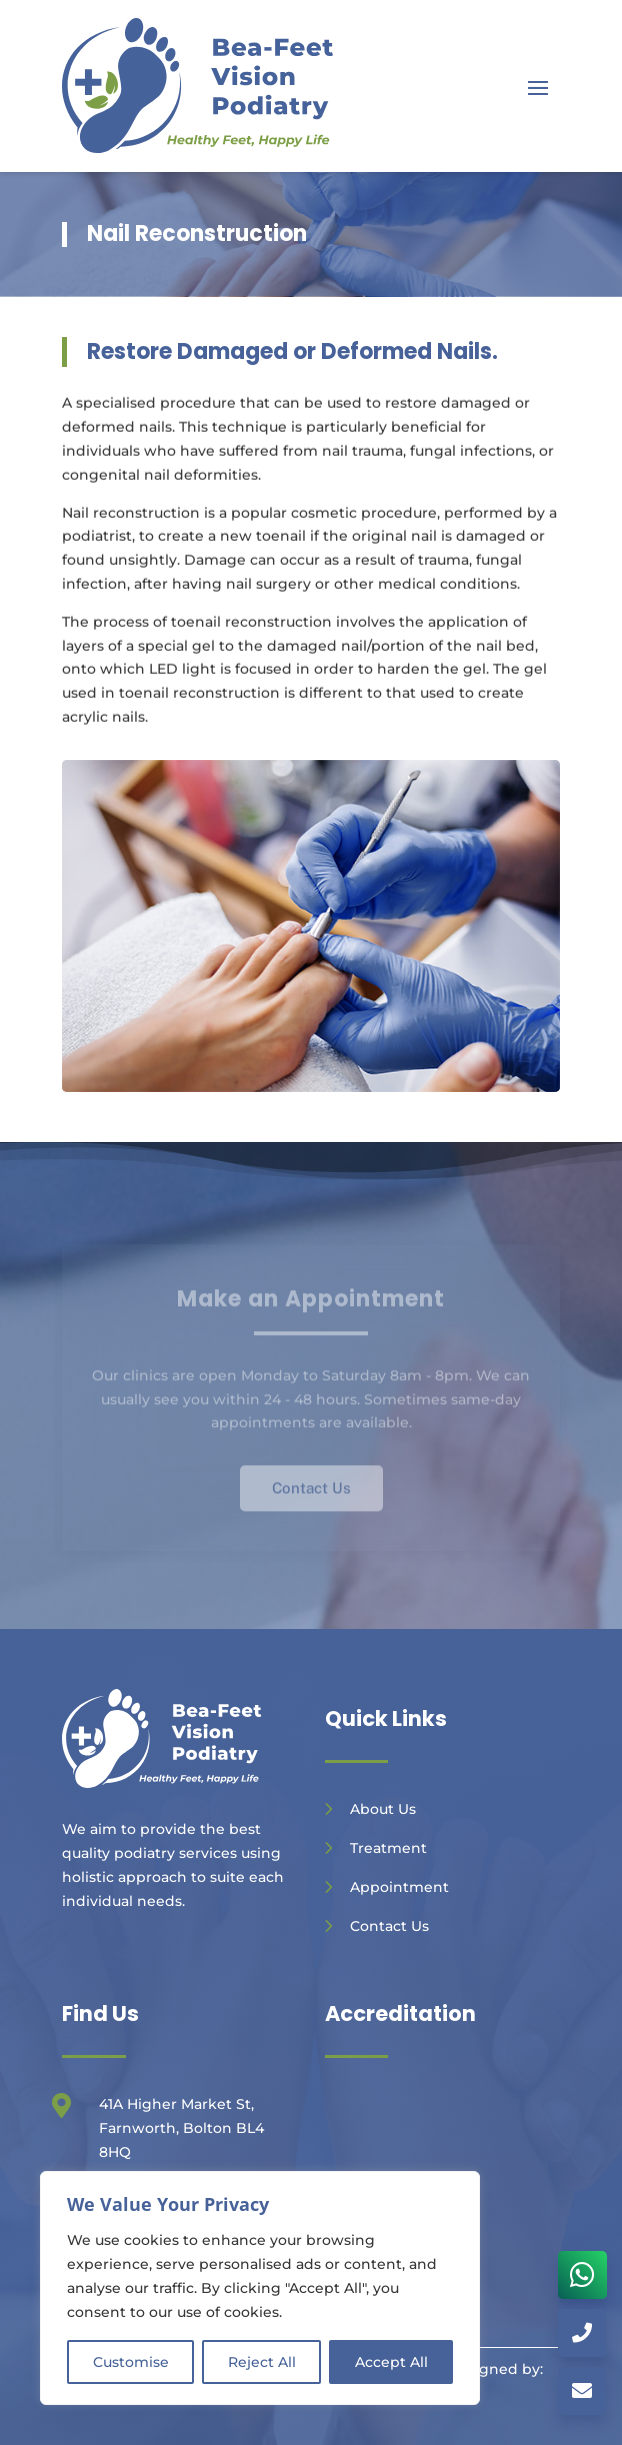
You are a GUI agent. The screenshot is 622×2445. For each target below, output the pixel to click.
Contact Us (389, 1926)
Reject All (262, 2362)
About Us (383, 1809)
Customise (131, 2362)
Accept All (391, 2362)
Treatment (388, 1848)
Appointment (399, 1887)
